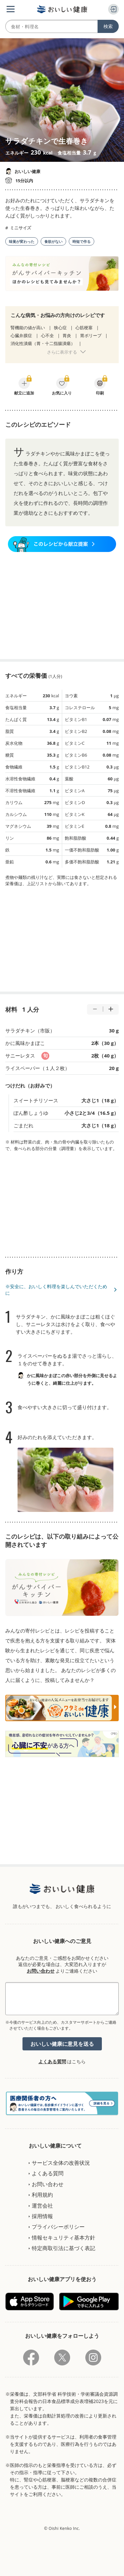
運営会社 (42, 2205)
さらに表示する (62, 352)
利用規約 (42, 2194)
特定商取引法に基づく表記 (63, 2248)
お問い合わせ (41, 1971)
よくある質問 (52, 2061)
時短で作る (81, 241)
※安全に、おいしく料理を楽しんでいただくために (56, 1289)
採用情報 (42, 2216)
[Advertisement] (62, 605)
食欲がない (53, 241)
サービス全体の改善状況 (61, 2162)
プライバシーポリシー (58, 2226)
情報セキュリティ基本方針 (63, 2237)
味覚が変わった (21, 241)
